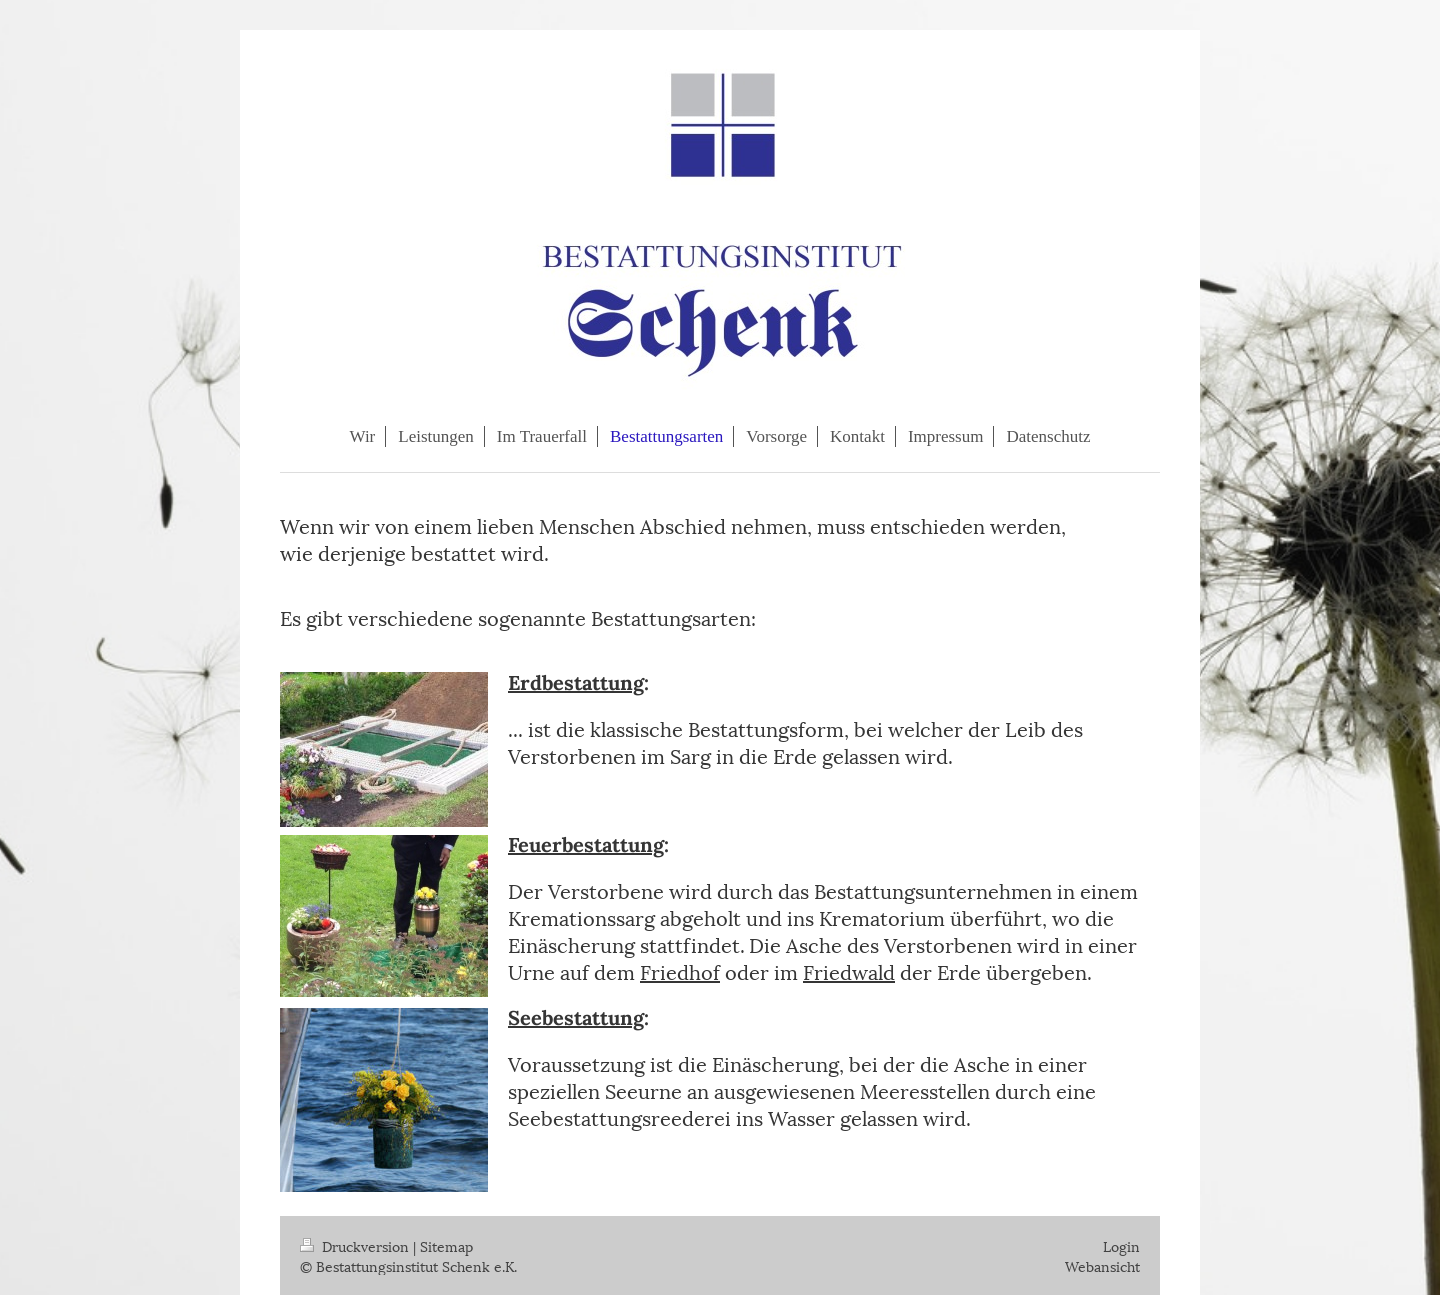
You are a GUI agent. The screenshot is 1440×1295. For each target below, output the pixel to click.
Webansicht (1102, 1265)
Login (1121, 1245)
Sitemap (446, 1245)
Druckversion (356, 1245)
